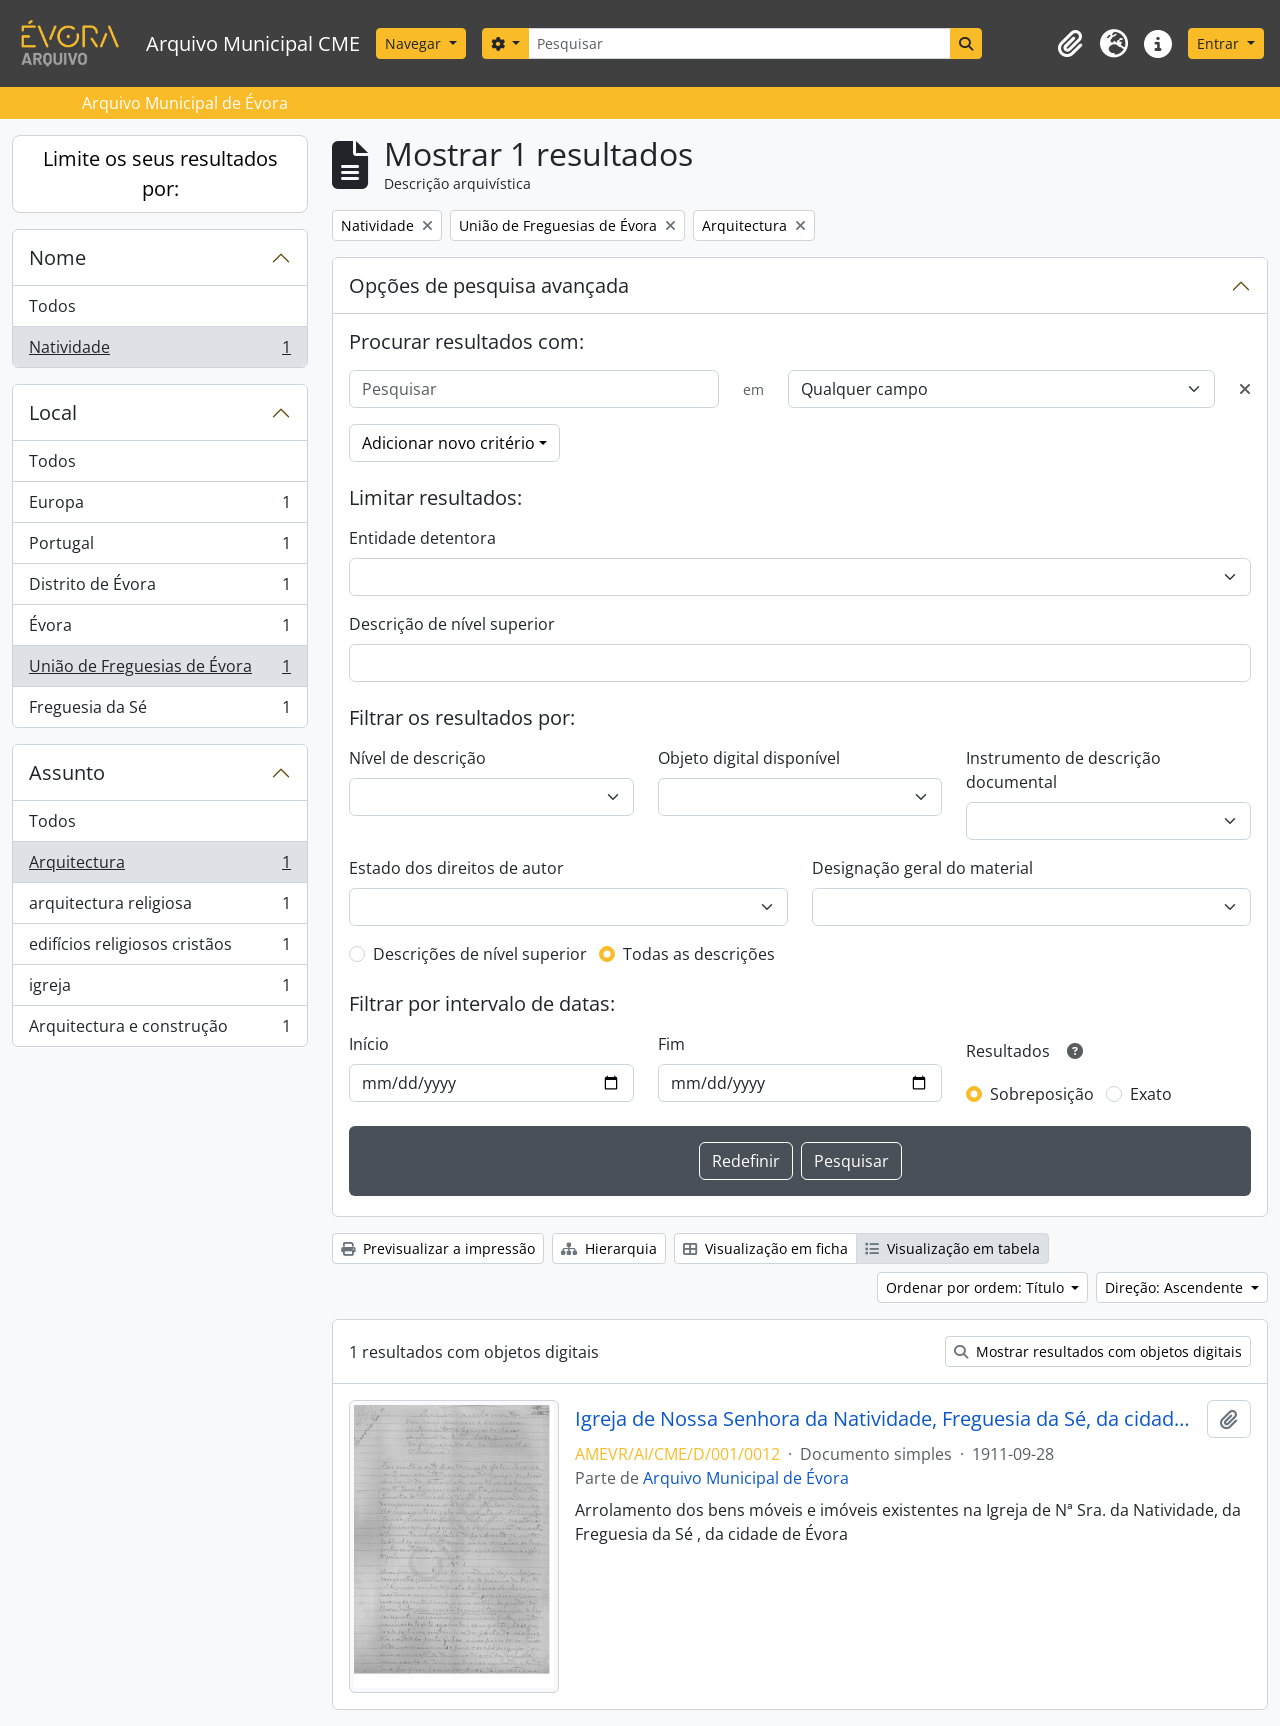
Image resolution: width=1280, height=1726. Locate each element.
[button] (1070, 44)
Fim (671, 1044)
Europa (159, 506)
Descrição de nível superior (452, 624)
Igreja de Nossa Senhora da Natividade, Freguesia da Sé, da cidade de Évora (887, 1419)
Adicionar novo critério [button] (448, 443)
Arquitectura (159, 866)
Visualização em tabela (952, 1248)
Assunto (67, 772)
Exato (1151, 1094)
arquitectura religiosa (159, 907)
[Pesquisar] (739, 43)
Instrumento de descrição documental (1063, 770)
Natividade (159, 351)
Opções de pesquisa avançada (489, 285)
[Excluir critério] (1245, 389)
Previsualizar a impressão (438, 1248)
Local (53, 412)
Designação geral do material (922, 868)
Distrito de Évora (159, 588)
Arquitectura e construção (159, 1030)
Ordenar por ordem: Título (977, 1287)
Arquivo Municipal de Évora (746, 1478)
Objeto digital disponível (749, 758)
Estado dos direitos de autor (456, 868)
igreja (159, 989)
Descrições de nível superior (480, 954)
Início (369, 1044)
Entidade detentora (422, 538)
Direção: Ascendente (1176, 1287)
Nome (57, 257)
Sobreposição (1042, 1094)
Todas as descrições (699, 954)
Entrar (1220, 43)
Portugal (159, 547)
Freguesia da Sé (159, 711)
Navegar (415, 43)
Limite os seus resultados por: (160, 173)
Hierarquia (609, 1248)
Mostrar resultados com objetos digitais (1098, 1351)
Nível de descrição (417, 758)
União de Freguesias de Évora (159, 670)
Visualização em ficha (765, 1248)
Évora (159, 629)
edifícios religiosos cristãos (159, 948)
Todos (52, 306)
